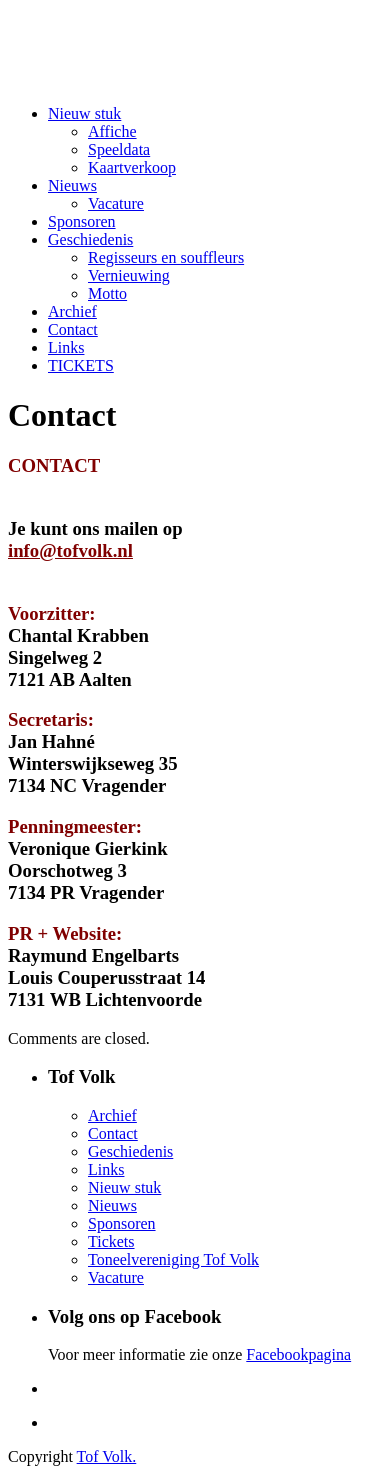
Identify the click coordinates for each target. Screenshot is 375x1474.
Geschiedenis (90, 239)
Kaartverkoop (132, 167)
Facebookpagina (298, 1354)
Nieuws (72, 185)
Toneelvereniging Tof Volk (173, 1259)
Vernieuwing (129, 275)
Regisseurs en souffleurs (166, 257)
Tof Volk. (107, 1456)
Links (66, 347)
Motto (107, 293)
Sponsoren (82, 221)
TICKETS (81, 365)
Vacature (116, 203)
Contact (73, 329)
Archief (72, 311)
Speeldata (119, 149)
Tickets (111, 1241)
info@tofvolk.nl (70, 550)
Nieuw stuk (84, 113)
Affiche (112, 131)
